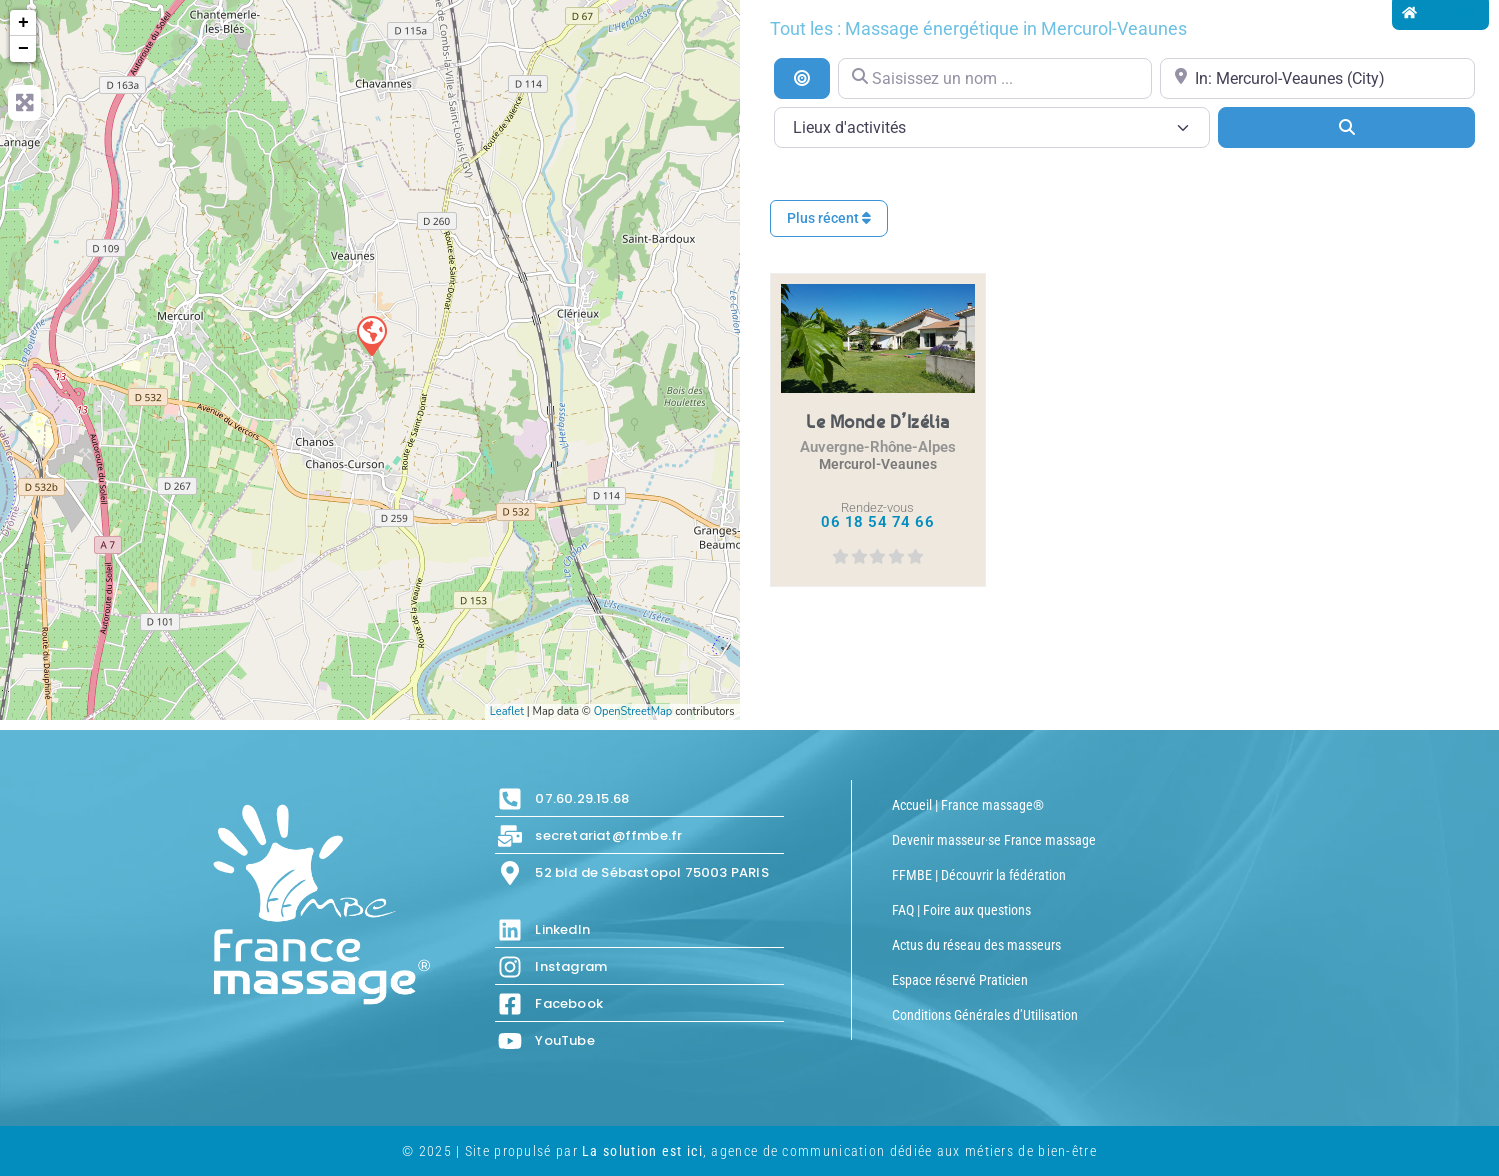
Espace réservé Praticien (960, 980)
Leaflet (507, 711)
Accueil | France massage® (968, 805)
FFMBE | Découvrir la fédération (979, 875)
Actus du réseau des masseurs (976, 945)
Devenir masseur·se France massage (994, 840)
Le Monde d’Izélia (878, 421)
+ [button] (23, 23)
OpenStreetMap (633, 711)
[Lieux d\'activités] (992, 127)
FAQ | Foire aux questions (961, 910)
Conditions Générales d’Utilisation (985, 1015)
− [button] (23, 49)
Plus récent (829, 218)
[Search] (1346, 127)
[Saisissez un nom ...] (995, 78)
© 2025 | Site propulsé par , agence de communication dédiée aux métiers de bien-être (749, 1151)
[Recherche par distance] (802, 78)
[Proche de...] (1317, 78)
